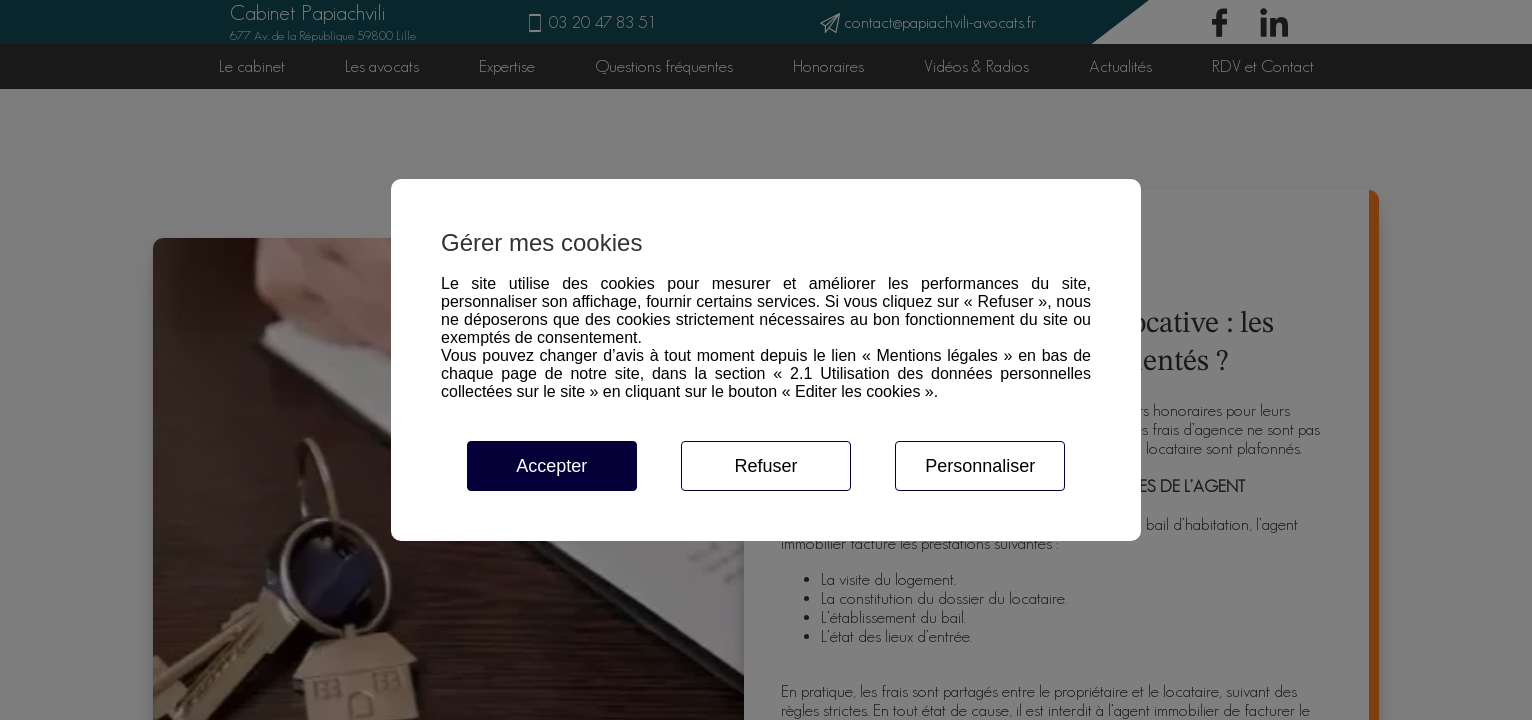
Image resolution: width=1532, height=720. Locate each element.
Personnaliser (980, 466)
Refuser (765, 466)
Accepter (551, 466)
